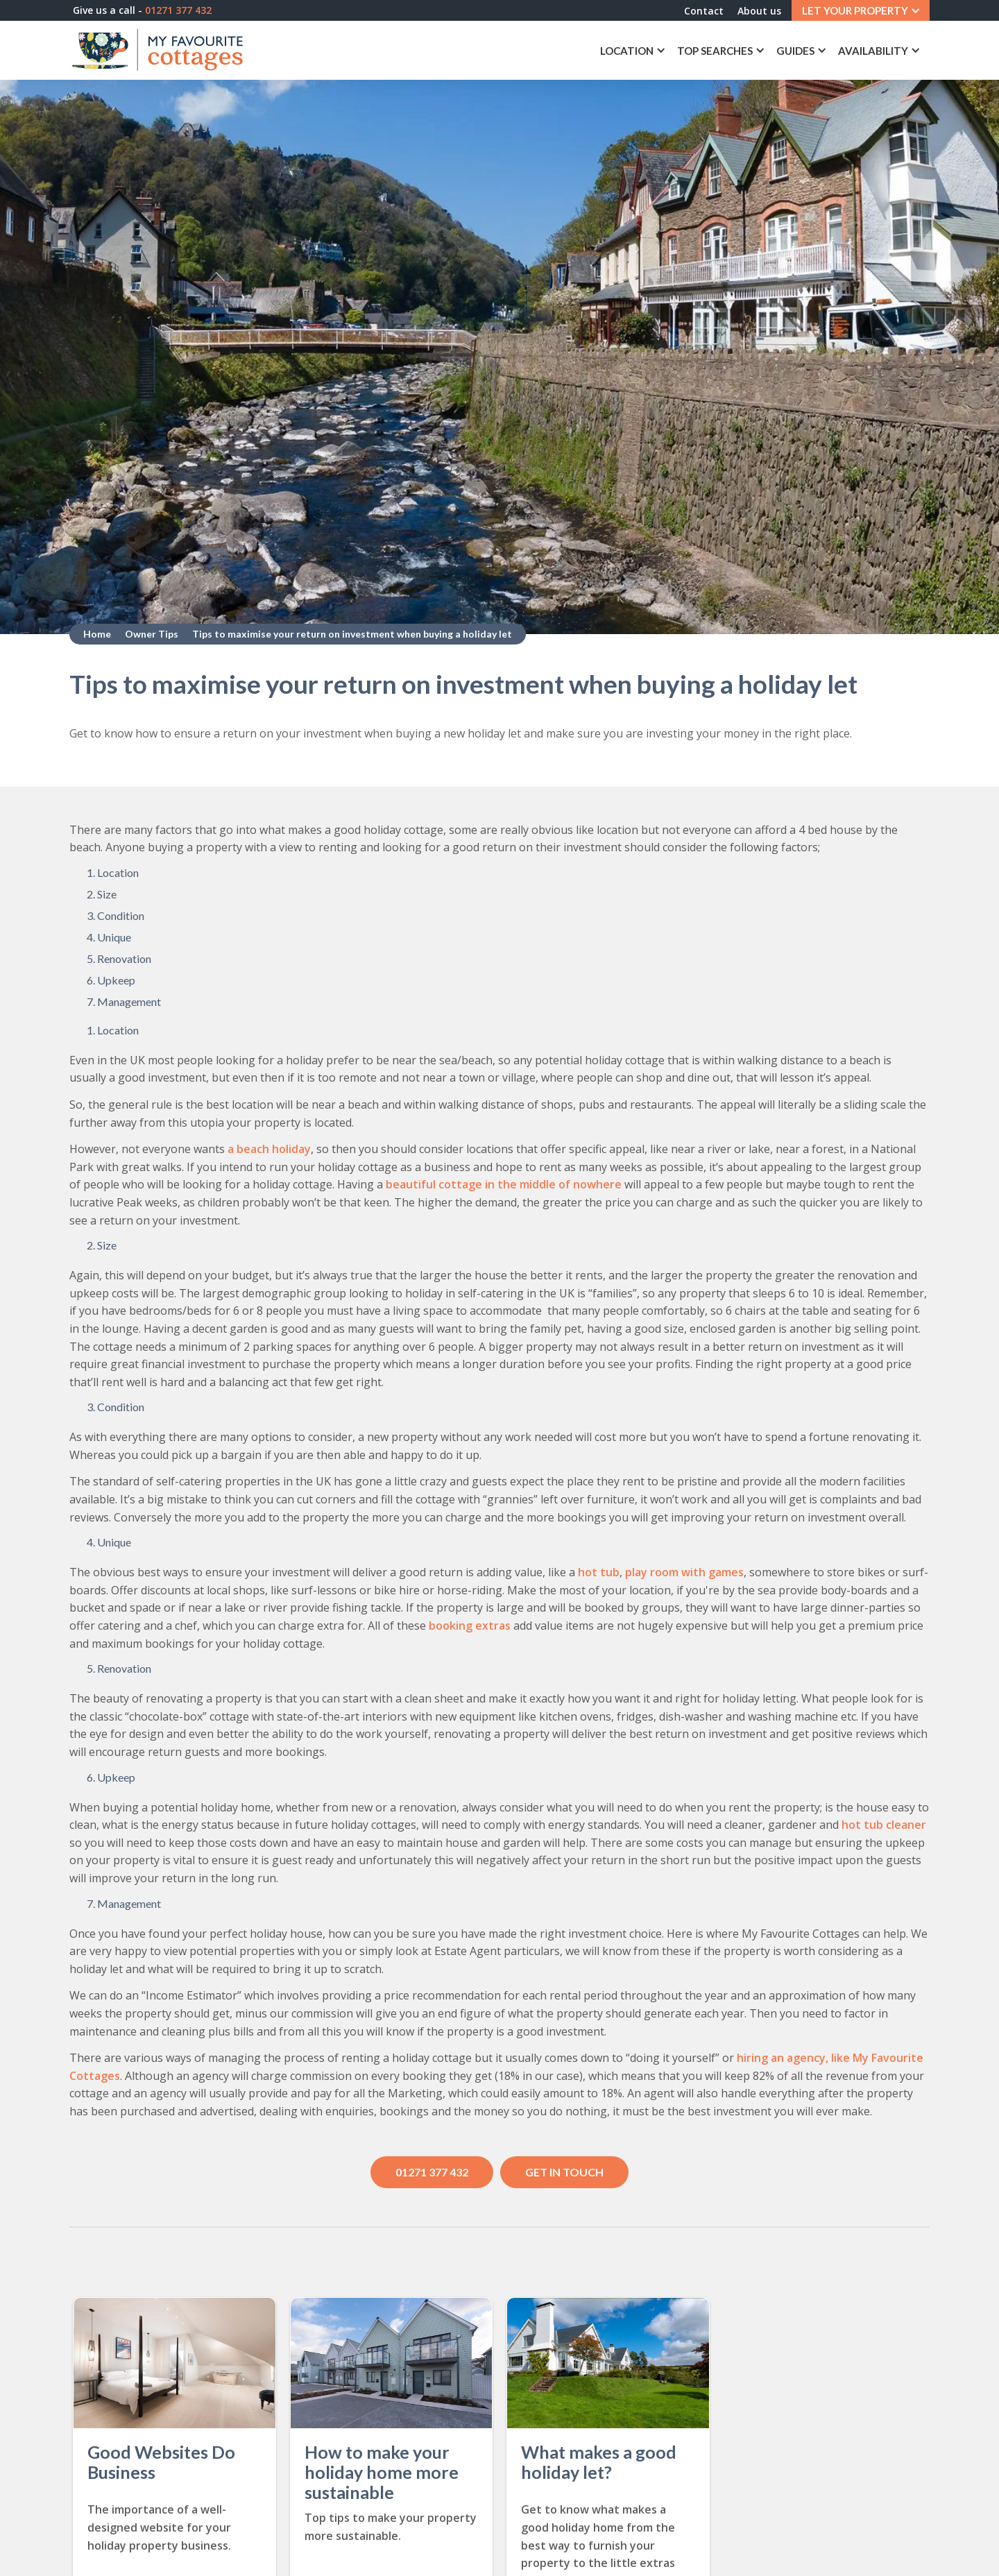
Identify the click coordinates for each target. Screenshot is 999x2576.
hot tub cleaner (882, 1824)
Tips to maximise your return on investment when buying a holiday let (352, 634)
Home (97, 634)
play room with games (684, 1572)
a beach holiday (268, 1149)
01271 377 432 (431, 2171)
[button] (861, 10)
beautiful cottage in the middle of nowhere (504, 1184)
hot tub (599, 1572)
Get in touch (564, 2171)
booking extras (470, 1625)
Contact (704, 10)
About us (759, 10)
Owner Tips (151, 634)
